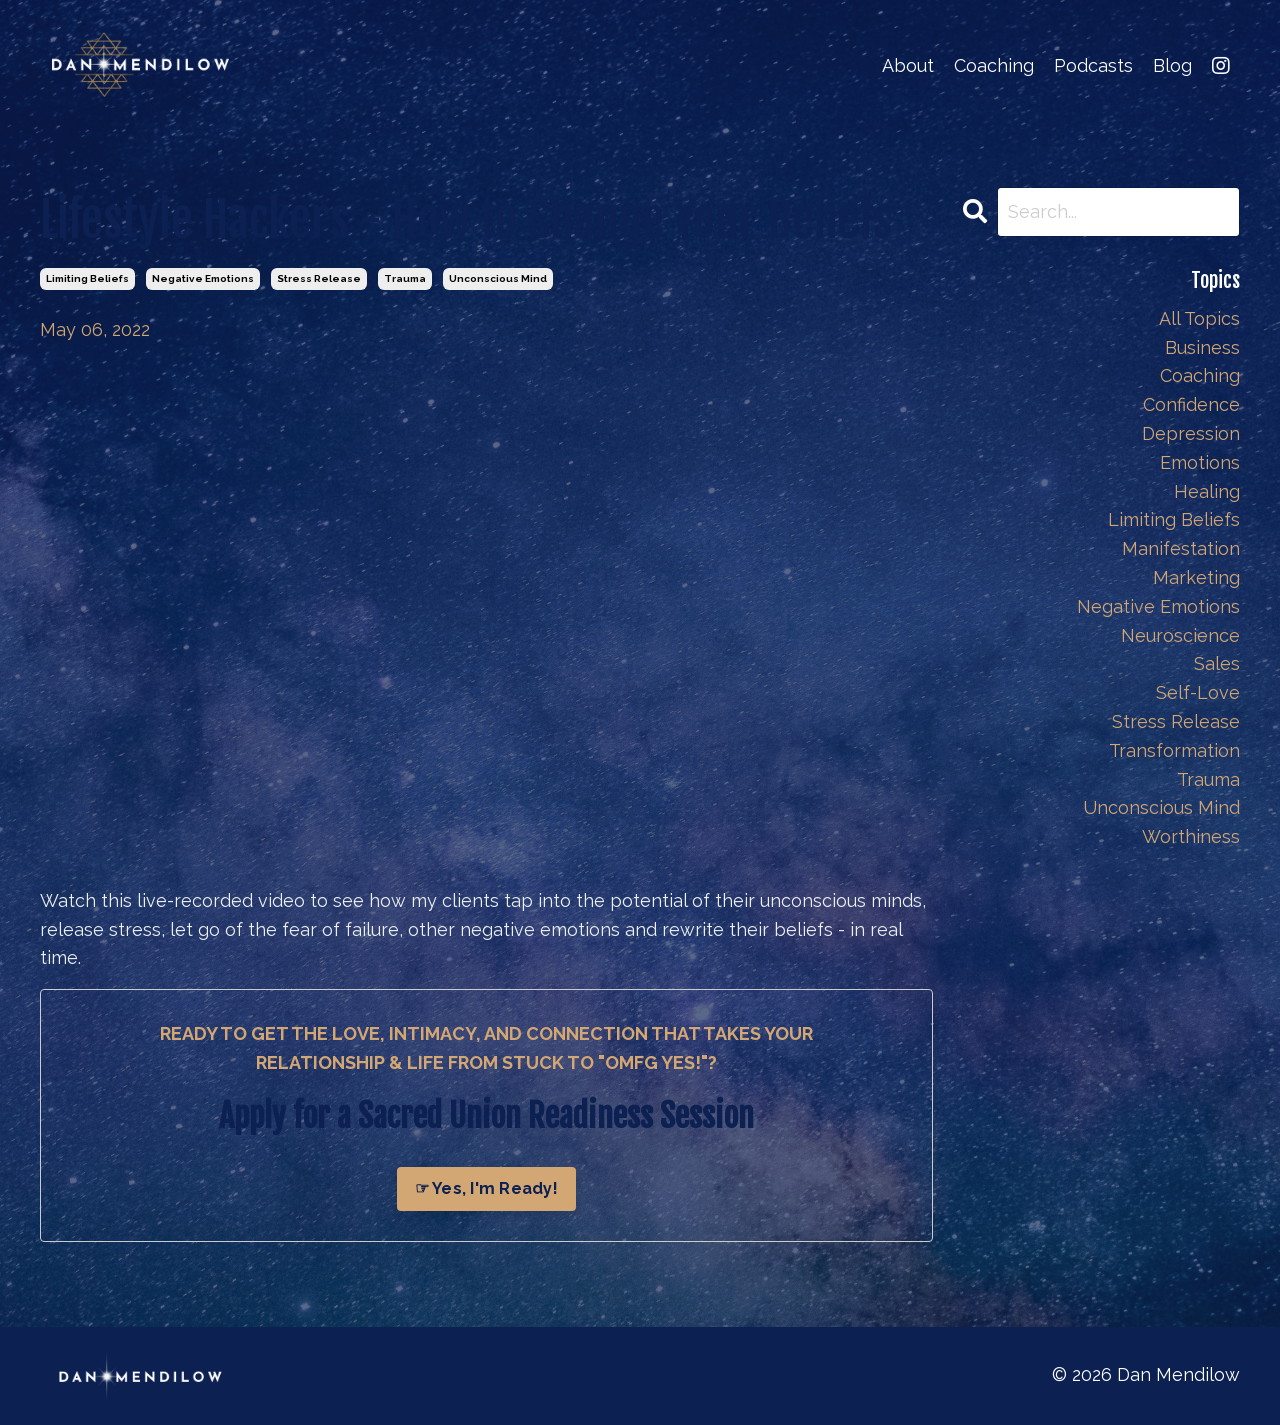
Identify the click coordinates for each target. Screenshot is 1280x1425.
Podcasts (1093, 65)
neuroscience (1180, 635)
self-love (1198, 692)
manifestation (1181, 548)
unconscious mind (498, 278)
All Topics (1199, 318)
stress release (319, 278)
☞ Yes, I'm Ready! (486, 1188)
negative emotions (203, 278)
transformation (1174, 750)
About (908, 65)
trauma (405, 278)
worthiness (1191, 836)
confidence (1191, 404)
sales (1217, 663)
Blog (1172, 65)
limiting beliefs (87, 278)
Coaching (994, 65)
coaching (1200, 375)
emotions (1200, 462)
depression (1191, 433)
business (1202, 347)
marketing (1196, 577)
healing (1207, 491)
